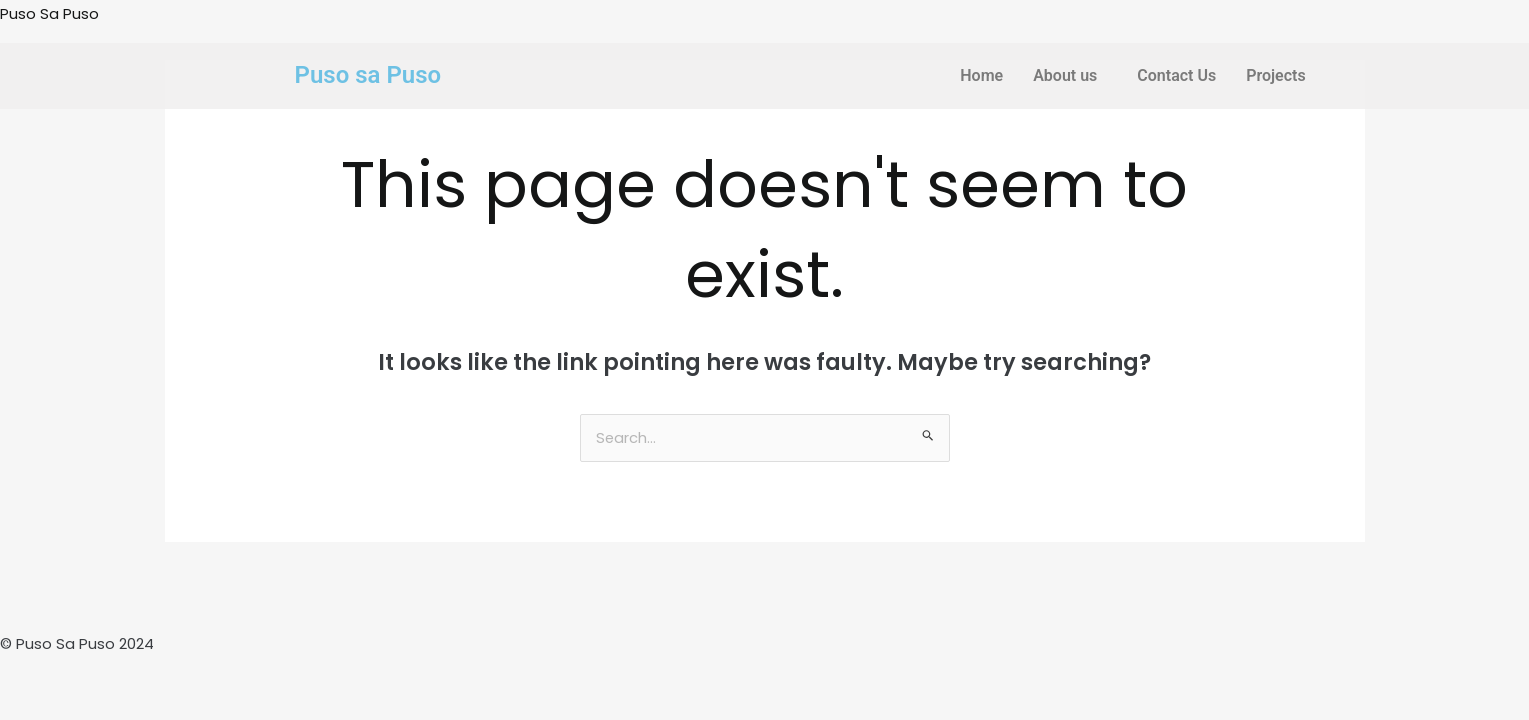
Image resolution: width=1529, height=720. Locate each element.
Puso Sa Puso (49, 13)
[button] (1070, 76)
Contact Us (1176, 75)
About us (1065, 75)
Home (981, 75)
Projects (1276, 75)
